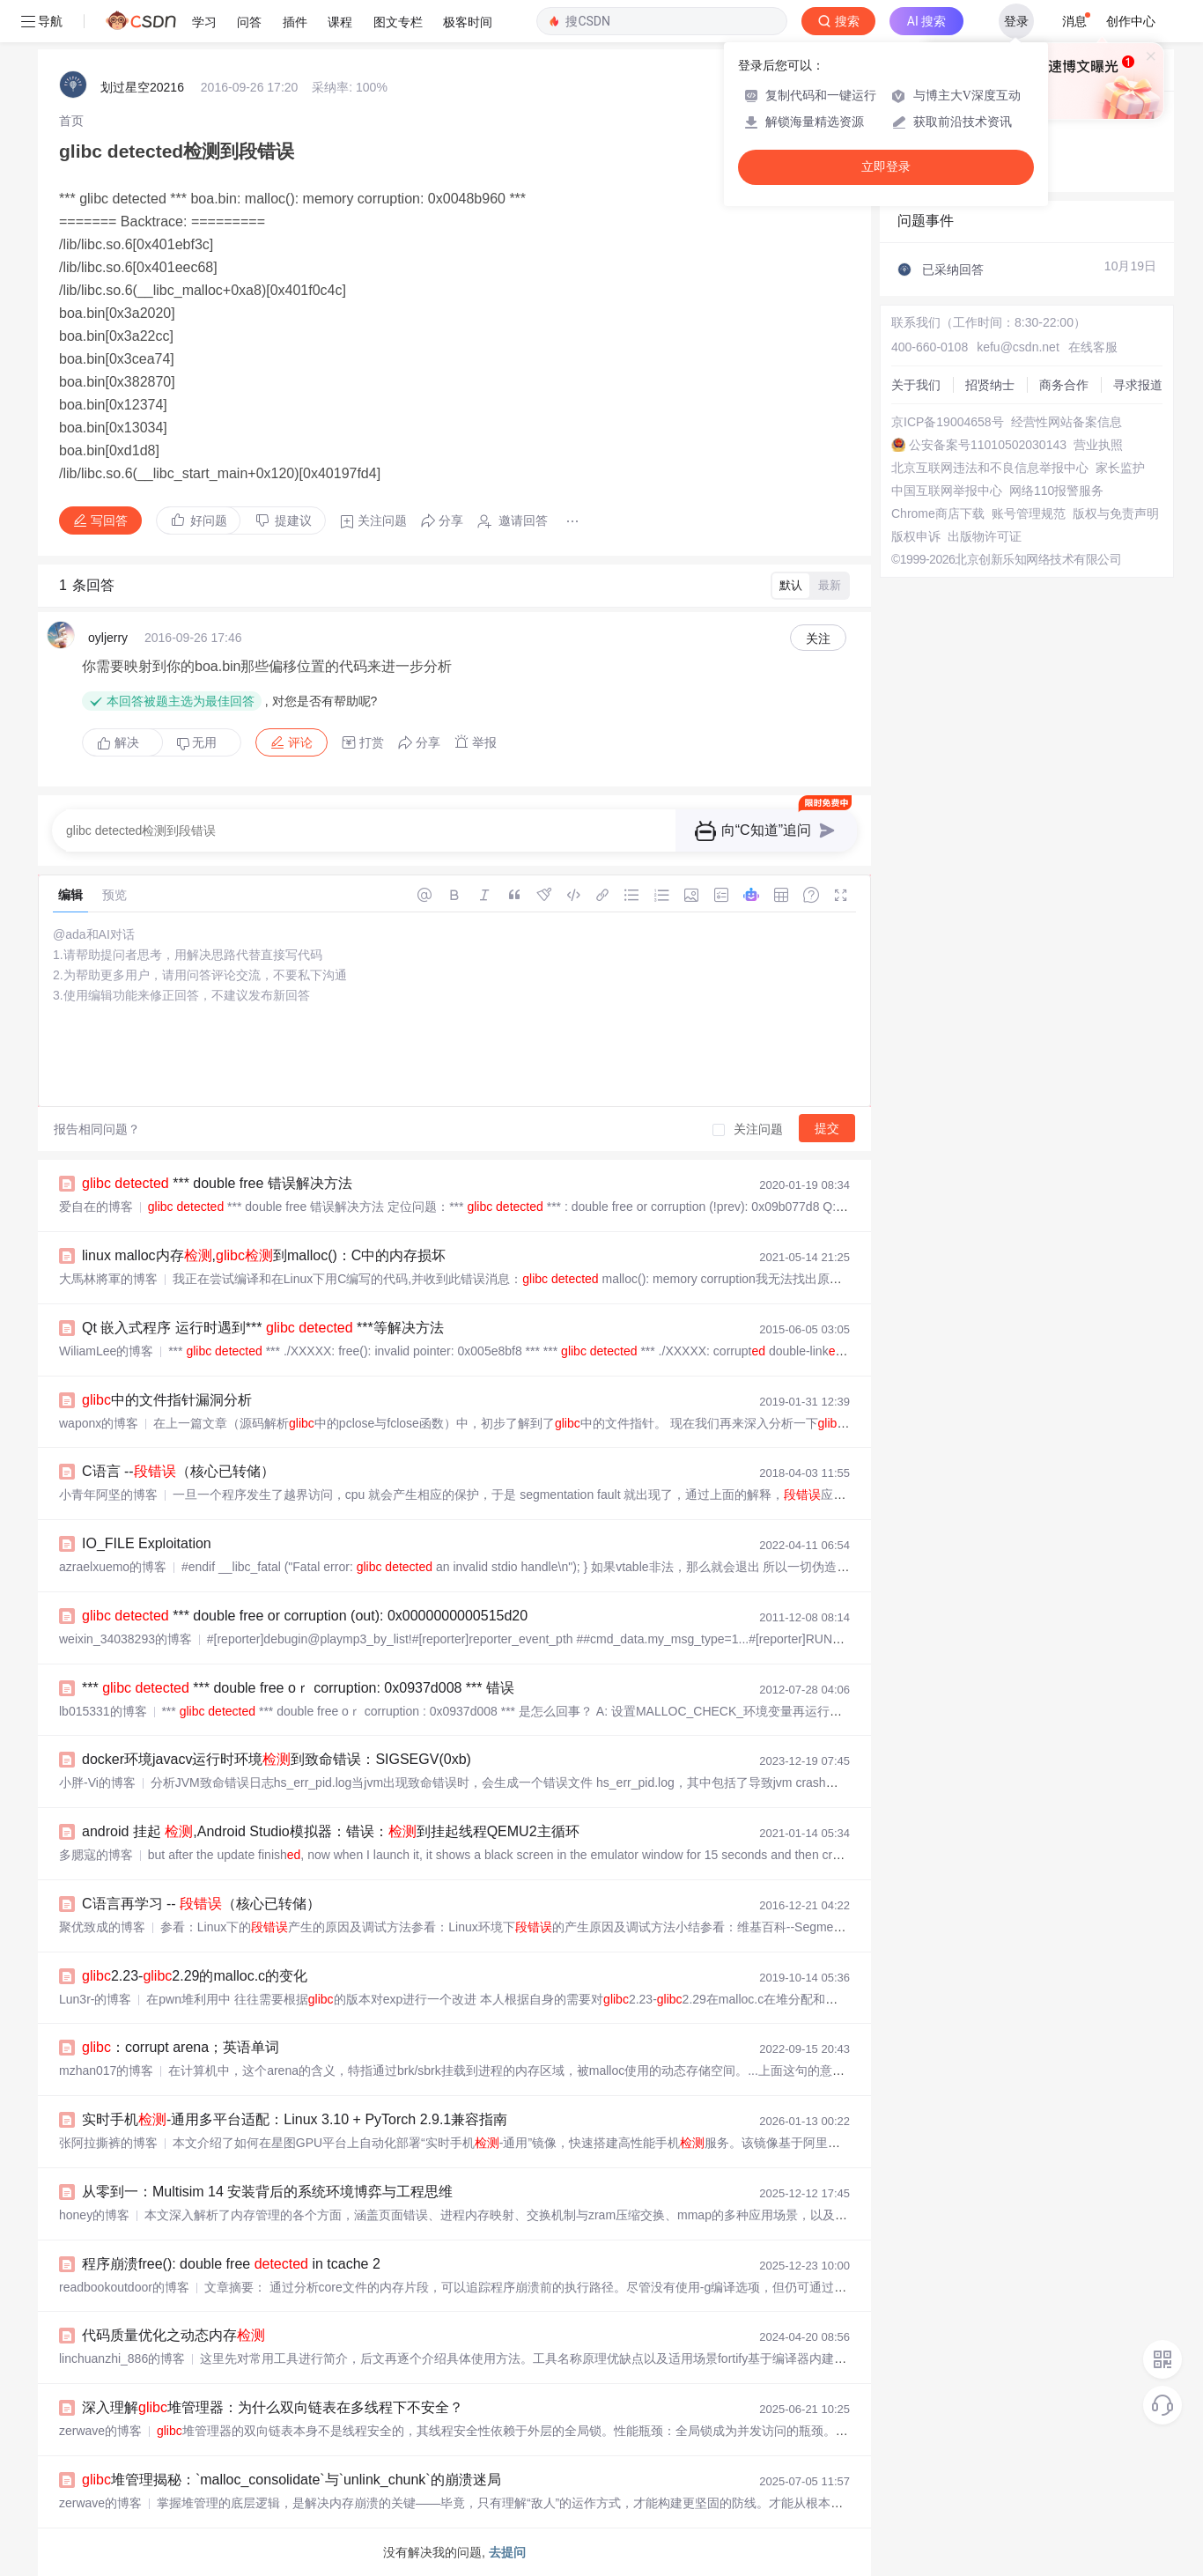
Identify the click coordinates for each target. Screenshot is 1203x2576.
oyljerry (108, 638)
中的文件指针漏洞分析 (167, 1399)
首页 (71, 121)
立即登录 (886, 166)
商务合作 (1064, 385)
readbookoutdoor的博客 (124, 2287)
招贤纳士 (990, 385)
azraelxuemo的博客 (112, 1567)
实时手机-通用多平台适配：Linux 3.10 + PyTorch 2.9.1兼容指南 (294, 2119)
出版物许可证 (985, 536)
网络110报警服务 (1056, 490)
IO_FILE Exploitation (146, 1543)
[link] (71, 121)
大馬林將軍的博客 (108, 1279)
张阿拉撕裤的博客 (108, 2143)
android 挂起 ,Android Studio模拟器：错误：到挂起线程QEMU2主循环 (330, 1831)
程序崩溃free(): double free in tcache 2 (231, 2263)
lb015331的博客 (103, 1711)
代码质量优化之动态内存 (173, 2335)
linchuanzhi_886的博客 (122, 2358)
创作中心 (1130, 21)
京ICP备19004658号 (947, 422)
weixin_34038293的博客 (125, 1639)
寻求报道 (1137, 385)
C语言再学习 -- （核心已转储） (201, 1903)
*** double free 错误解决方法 (217, 1183)
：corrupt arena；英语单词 (180, 2047)
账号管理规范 (1029, 513)
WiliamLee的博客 (106, 1351)
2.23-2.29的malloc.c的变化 (194, 1975)
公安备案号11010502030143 (987, 445)
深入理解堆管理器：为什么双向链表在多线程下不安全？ (272, 2407)
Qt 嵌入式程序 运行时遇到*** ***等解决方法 (263, 1327)
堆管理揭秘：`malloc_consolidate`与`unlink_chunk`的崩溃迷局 (291, 2479)
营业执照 (1098, 445)
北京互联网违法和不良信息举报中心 (990, 468)
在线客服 (1093, 347)
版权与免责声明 (1116, 513)
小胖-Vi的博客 (97, 1782)
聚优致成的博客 (102, 1927)
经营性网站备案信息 (1066, 422)
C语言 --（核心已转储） (178, 1471)
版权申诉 (916, 536)
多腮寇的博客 (96, 1855)
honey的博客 (94, 2215)
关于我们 (916, 385)
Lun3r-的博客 (95, 1999)
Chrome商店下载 (938, 513)
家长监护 (1120, 468)
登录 (1016, 21)
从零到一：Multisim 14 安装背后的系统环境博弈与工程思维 (267, 2191)
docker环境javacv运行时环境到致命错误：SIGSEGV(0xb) (276, 1759)
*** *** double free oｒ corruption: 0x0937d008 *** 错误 (298, 1687)
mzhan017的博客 (106, 2070)
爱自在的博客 (96, 1206)
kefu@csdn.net (1018, 347)
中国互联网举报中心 (946, 490)
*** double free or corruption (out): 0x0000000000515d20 (305, 1615)
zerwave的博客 (100, 2431)
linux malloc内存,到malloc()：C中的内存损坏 (264, 1255)
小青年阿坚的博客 (108, 1494)
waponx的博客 (98, 1423)
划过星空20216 (142, 87)
